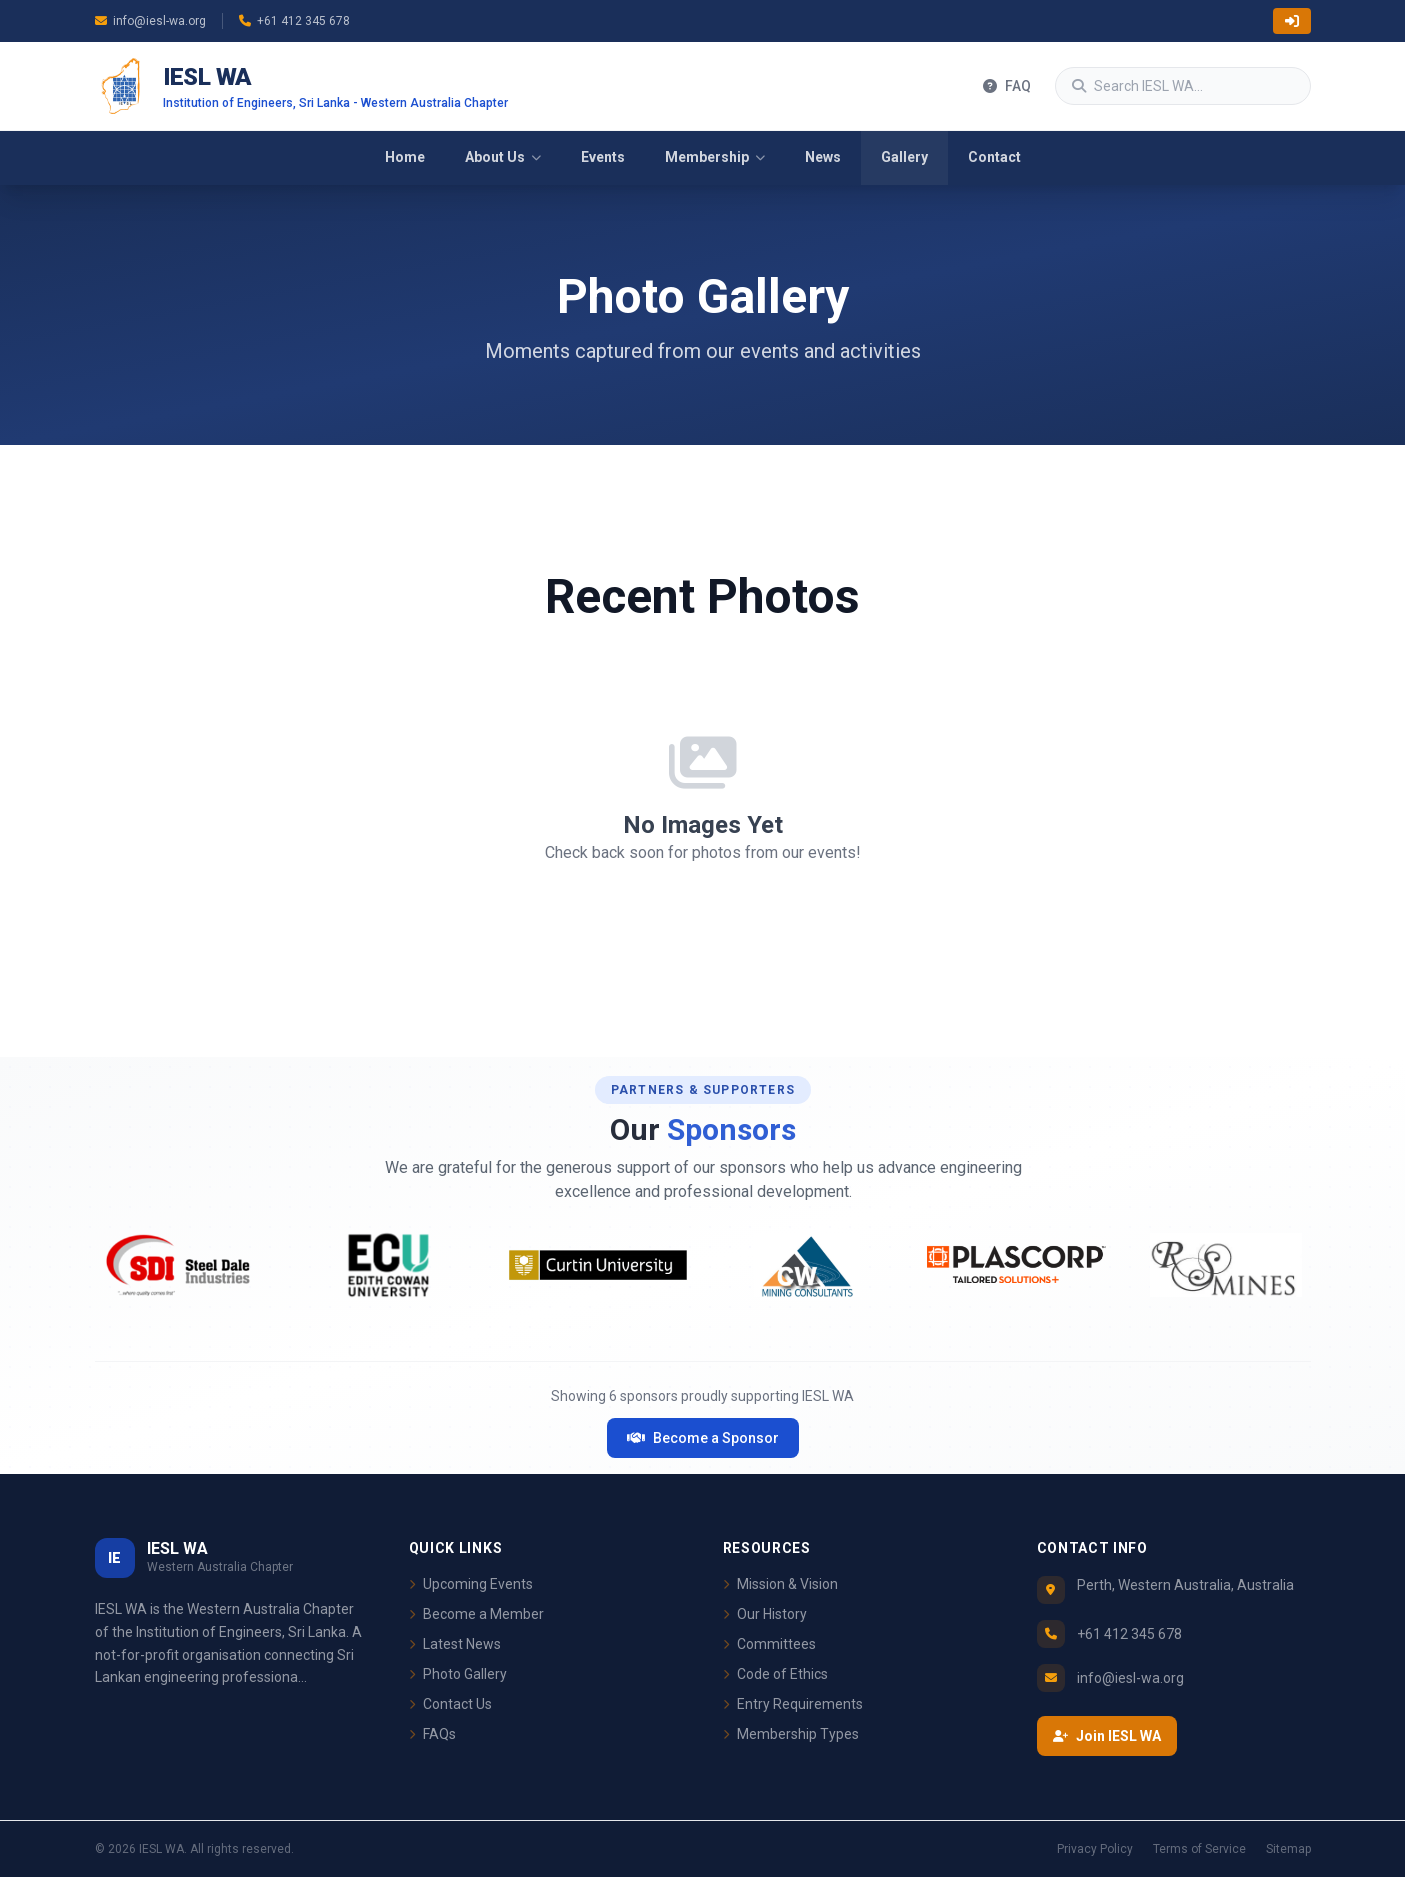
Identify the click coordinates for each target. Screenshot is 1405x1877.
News (823, 157)
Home (405, 157)
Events (603, 157)
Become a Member (476, 1614)
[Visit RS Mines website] (1225, 1265)
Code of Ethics (775, 1674)
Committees (769, 1644)
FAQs (432, 1734)
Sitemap (1288, 1849)
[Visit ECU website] (388, 1265)
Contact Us (450, 1704)
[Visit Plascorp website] (1016, 1265)
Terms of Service (1199, 1849)
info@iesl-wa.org (150, 21)
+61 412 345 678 (294, 21)
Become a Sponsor (703, 1438)
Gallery (904, 157)
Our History (765, 1614)
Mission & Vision (780, 1584)
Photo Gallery (458, 1674)
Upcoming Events (471, 1584)
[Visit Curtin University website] (597, 1265)
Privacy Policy (1095, 1849)
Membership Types (791, 1734)
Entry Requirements (793, 1704)
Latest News (455, 1644)
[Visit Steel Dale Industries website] (179, 1265)
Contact (994, 157)
